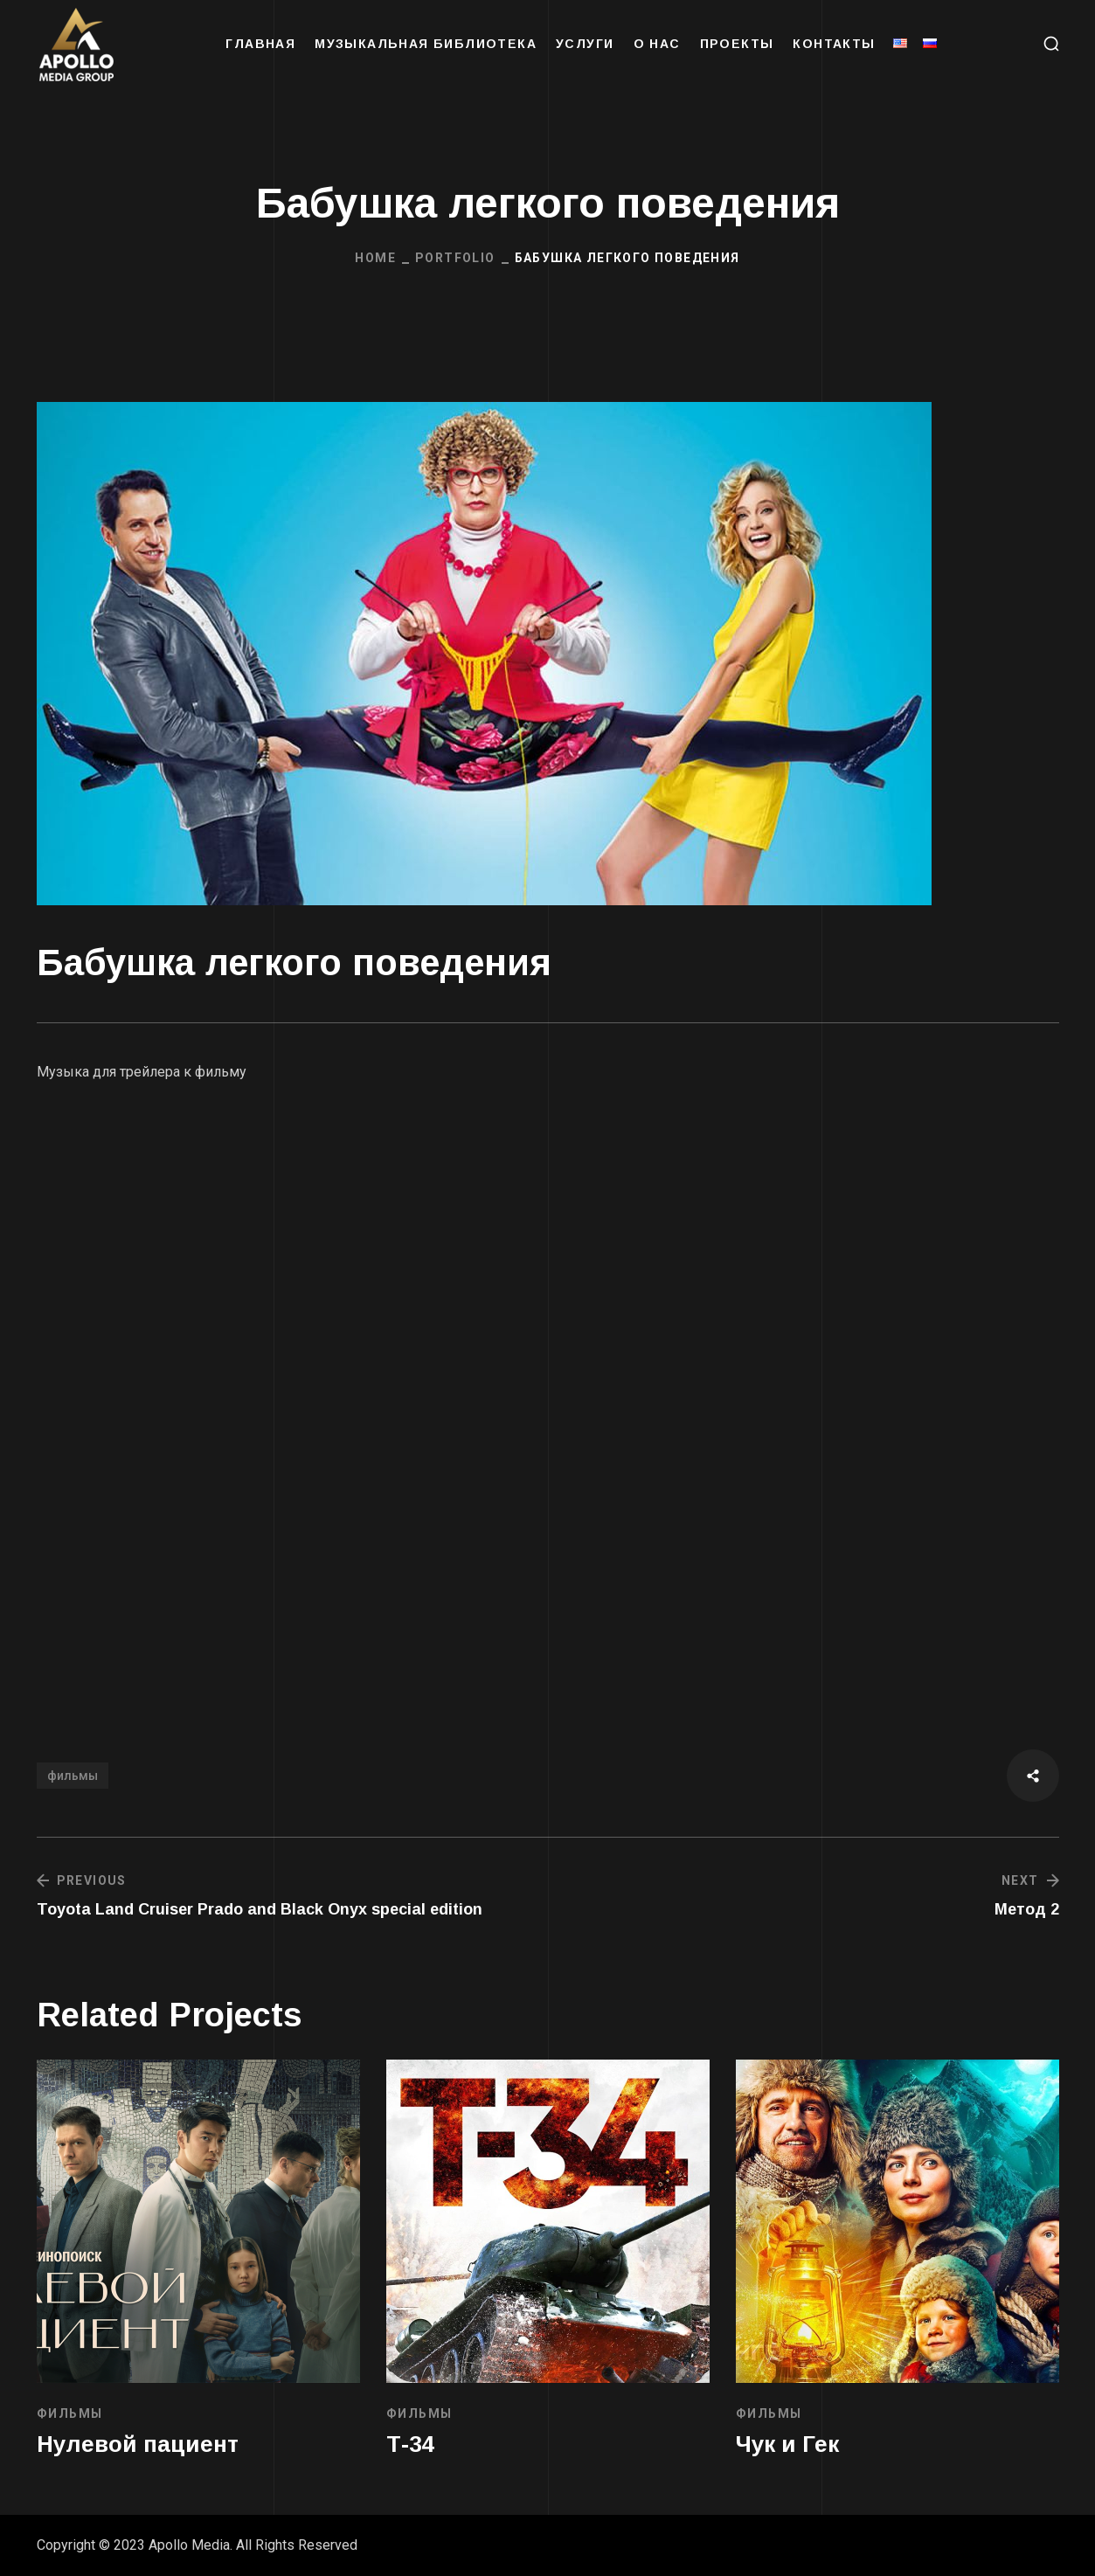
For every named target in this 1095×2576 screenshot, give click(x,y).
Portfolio (455, 258)
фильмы (72, 1776)
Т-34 (409, 2444)
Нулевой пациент (138, 2444)
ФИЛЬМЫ (69, 2413)
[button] (1051, 43)
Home (375, 258)
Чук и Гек (787, 2444)
